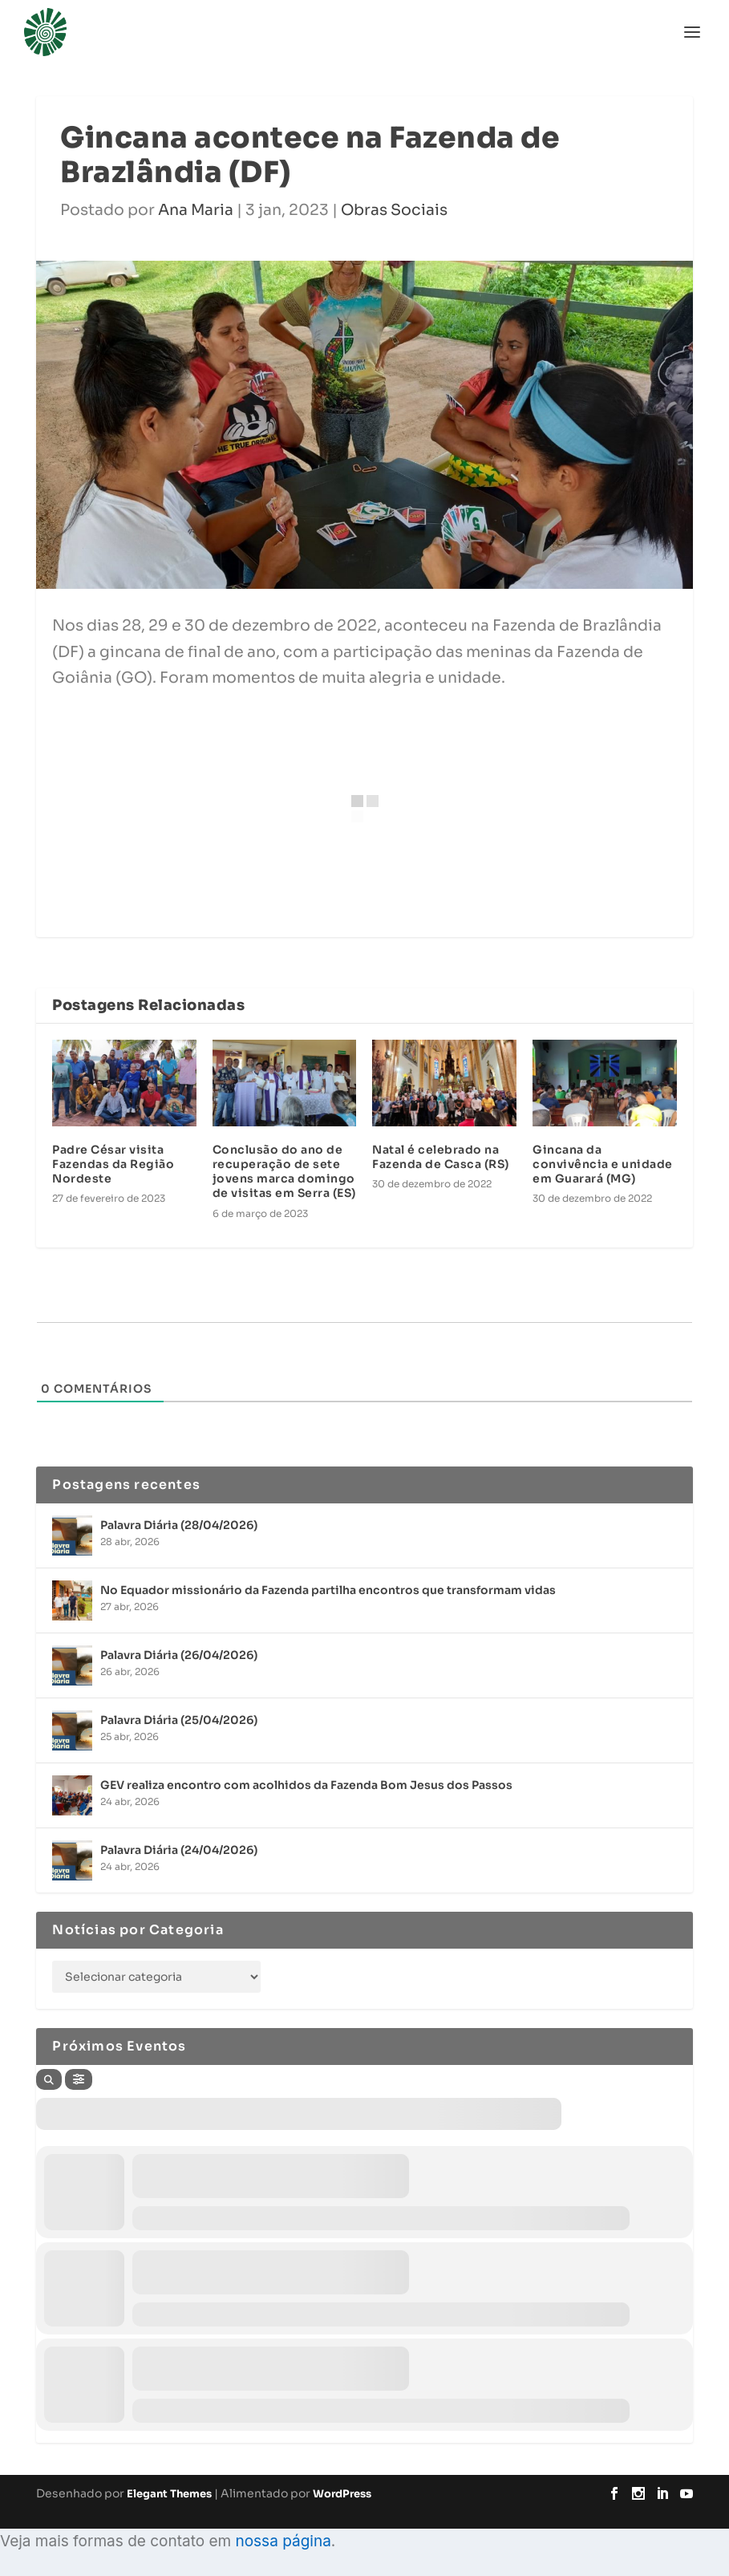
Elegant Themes (169, 2494)
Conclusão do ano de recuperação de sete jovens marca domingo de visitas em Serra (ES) (284, 1171)
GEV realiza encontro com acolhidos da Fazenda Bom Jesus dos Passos (306, 1785)
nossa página (282, 2541)
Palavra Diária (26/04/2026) (178, 1655)
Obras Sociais (394, 210)
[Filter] (78, 2079)
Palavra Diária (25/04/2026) (178, 1720)
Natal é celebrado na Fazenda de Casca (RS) (440, 1156)
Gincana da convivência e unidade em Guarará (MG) (603, 1164)
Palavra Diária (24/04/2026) (178, 1850)
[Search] (49, 2079)
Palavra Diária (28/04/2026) (178, 1525)
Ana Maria (195, 210)
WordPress (342, 2494)
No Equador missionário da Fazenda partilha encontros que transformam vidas (328, 1590)
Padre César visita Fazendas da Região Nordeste (113, 1164)
